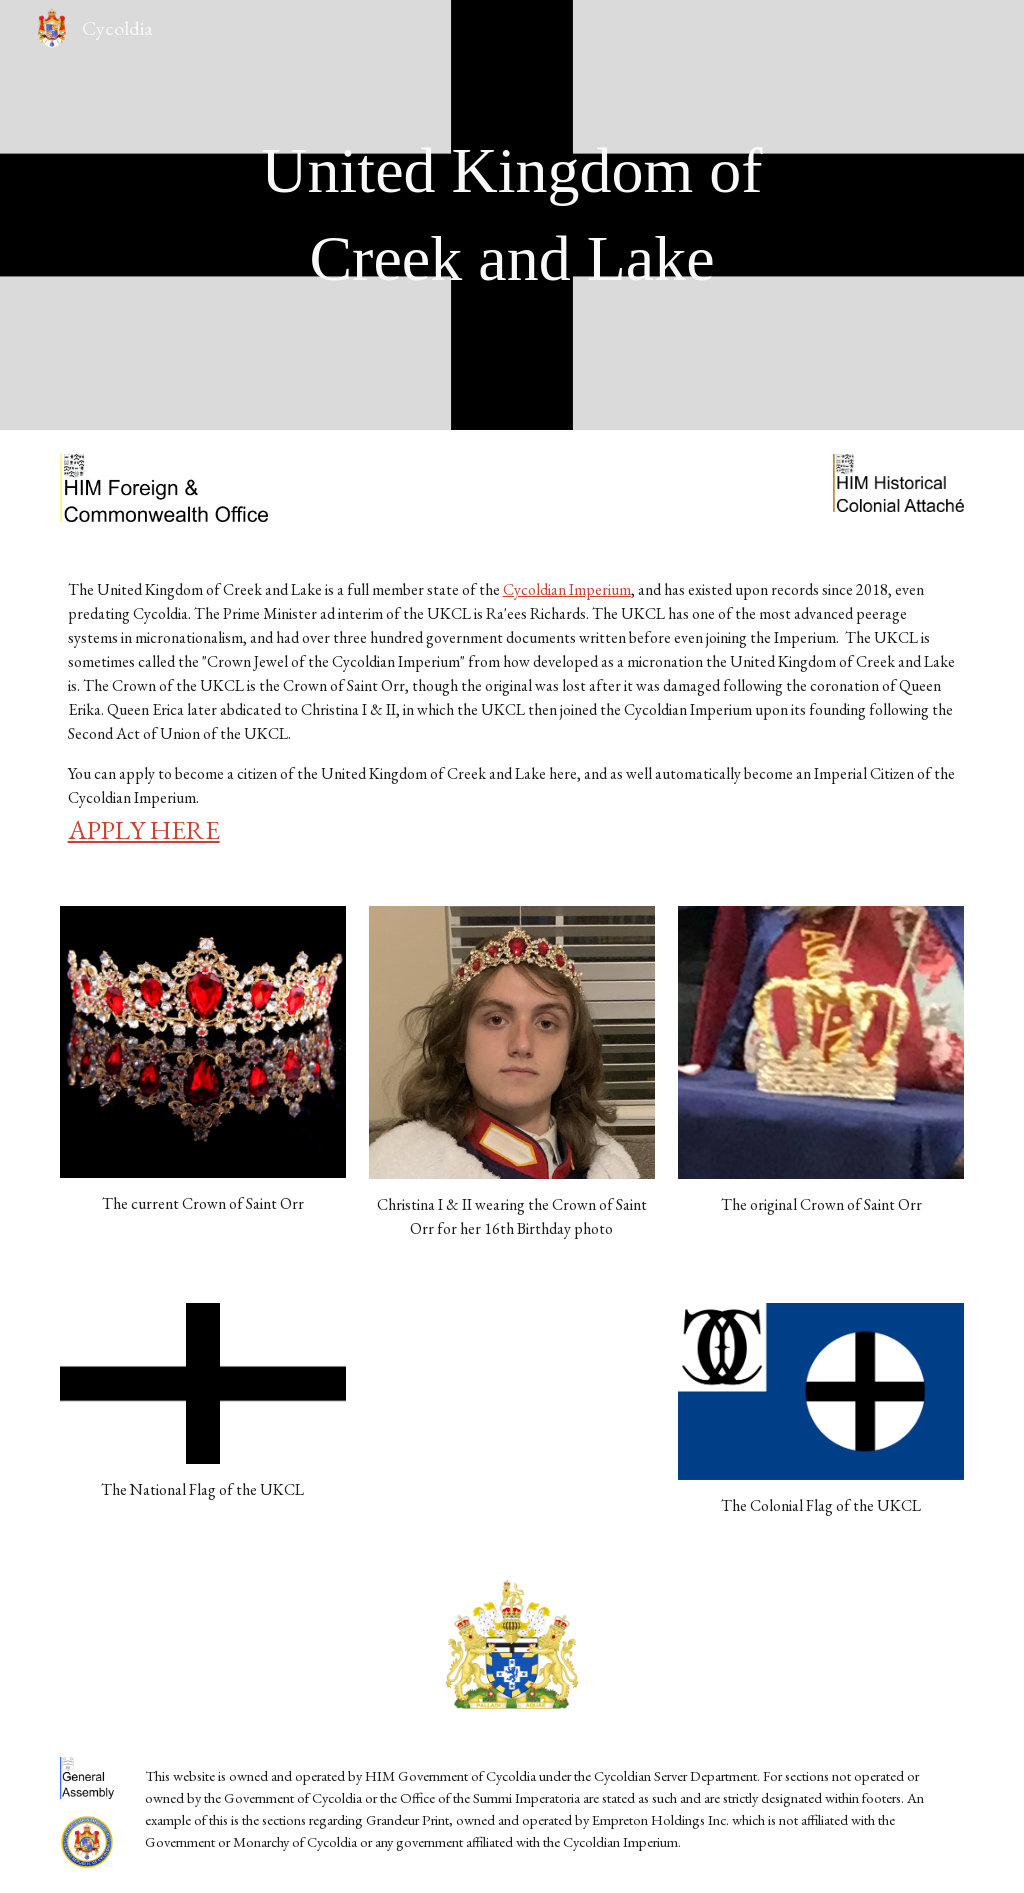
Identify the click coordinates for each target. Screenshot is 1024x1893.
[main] (511, 215)
